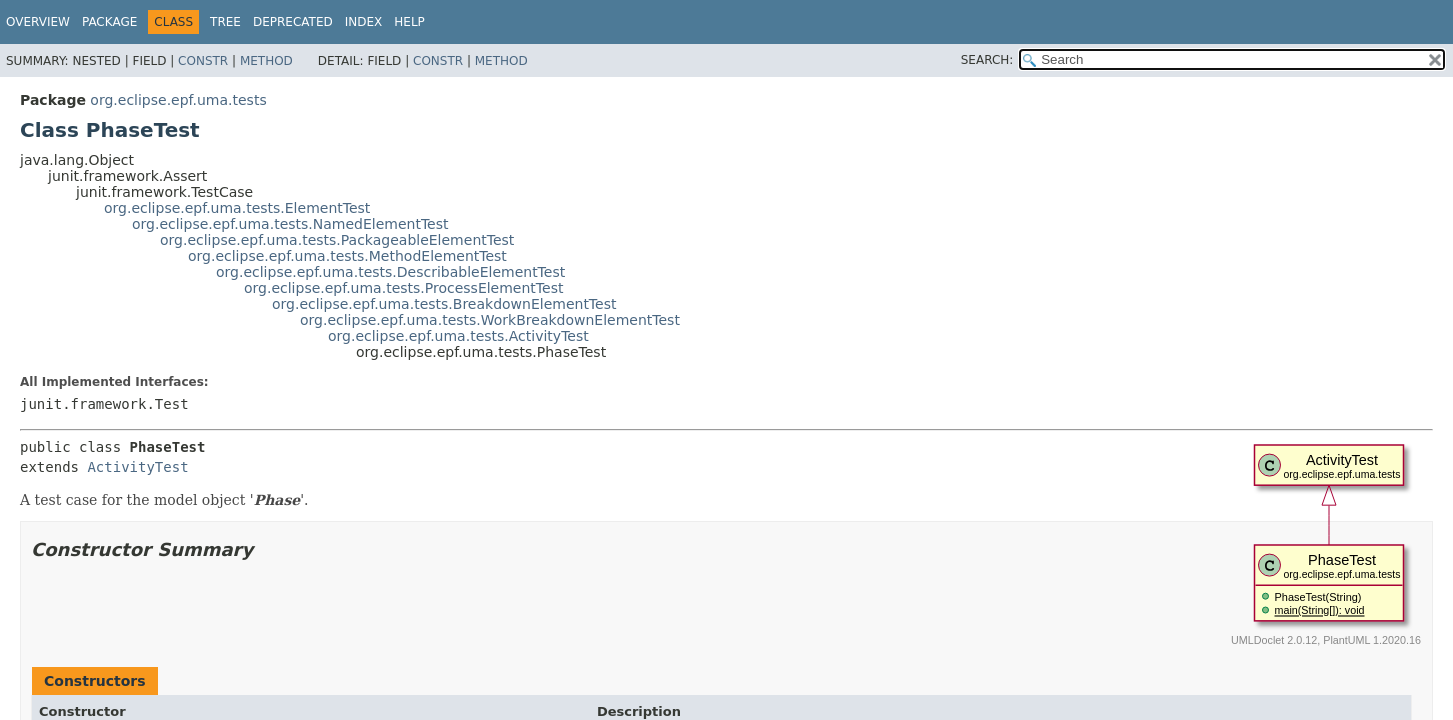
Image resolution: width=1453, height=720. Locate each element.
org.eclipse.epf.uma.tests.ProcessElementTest (403, 288)
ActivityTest (137, 467)
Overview (38, 22)
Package (109, 22)
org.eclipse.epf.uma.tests (178, 100)
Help (409, 22)
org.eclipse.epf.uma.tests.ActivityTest (458, 336)
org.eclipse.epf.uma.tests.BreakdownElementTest (444, 304)
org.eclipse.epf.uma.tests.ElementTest (237, 208)
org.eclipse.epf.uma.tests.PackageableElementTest (337, 240)
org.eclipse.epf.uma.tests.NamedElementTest (290, 224)
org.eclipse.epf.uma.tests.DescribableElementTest (390, 272)
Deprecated (293, 22)
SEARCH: (987, 60)
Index (364, 22)
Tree (225, 22)
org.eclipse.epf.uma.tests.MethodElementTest (347, 256)
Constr (203, 61)
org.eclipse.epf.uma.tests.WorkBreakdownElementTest (490, 320)
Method (266, 61)
